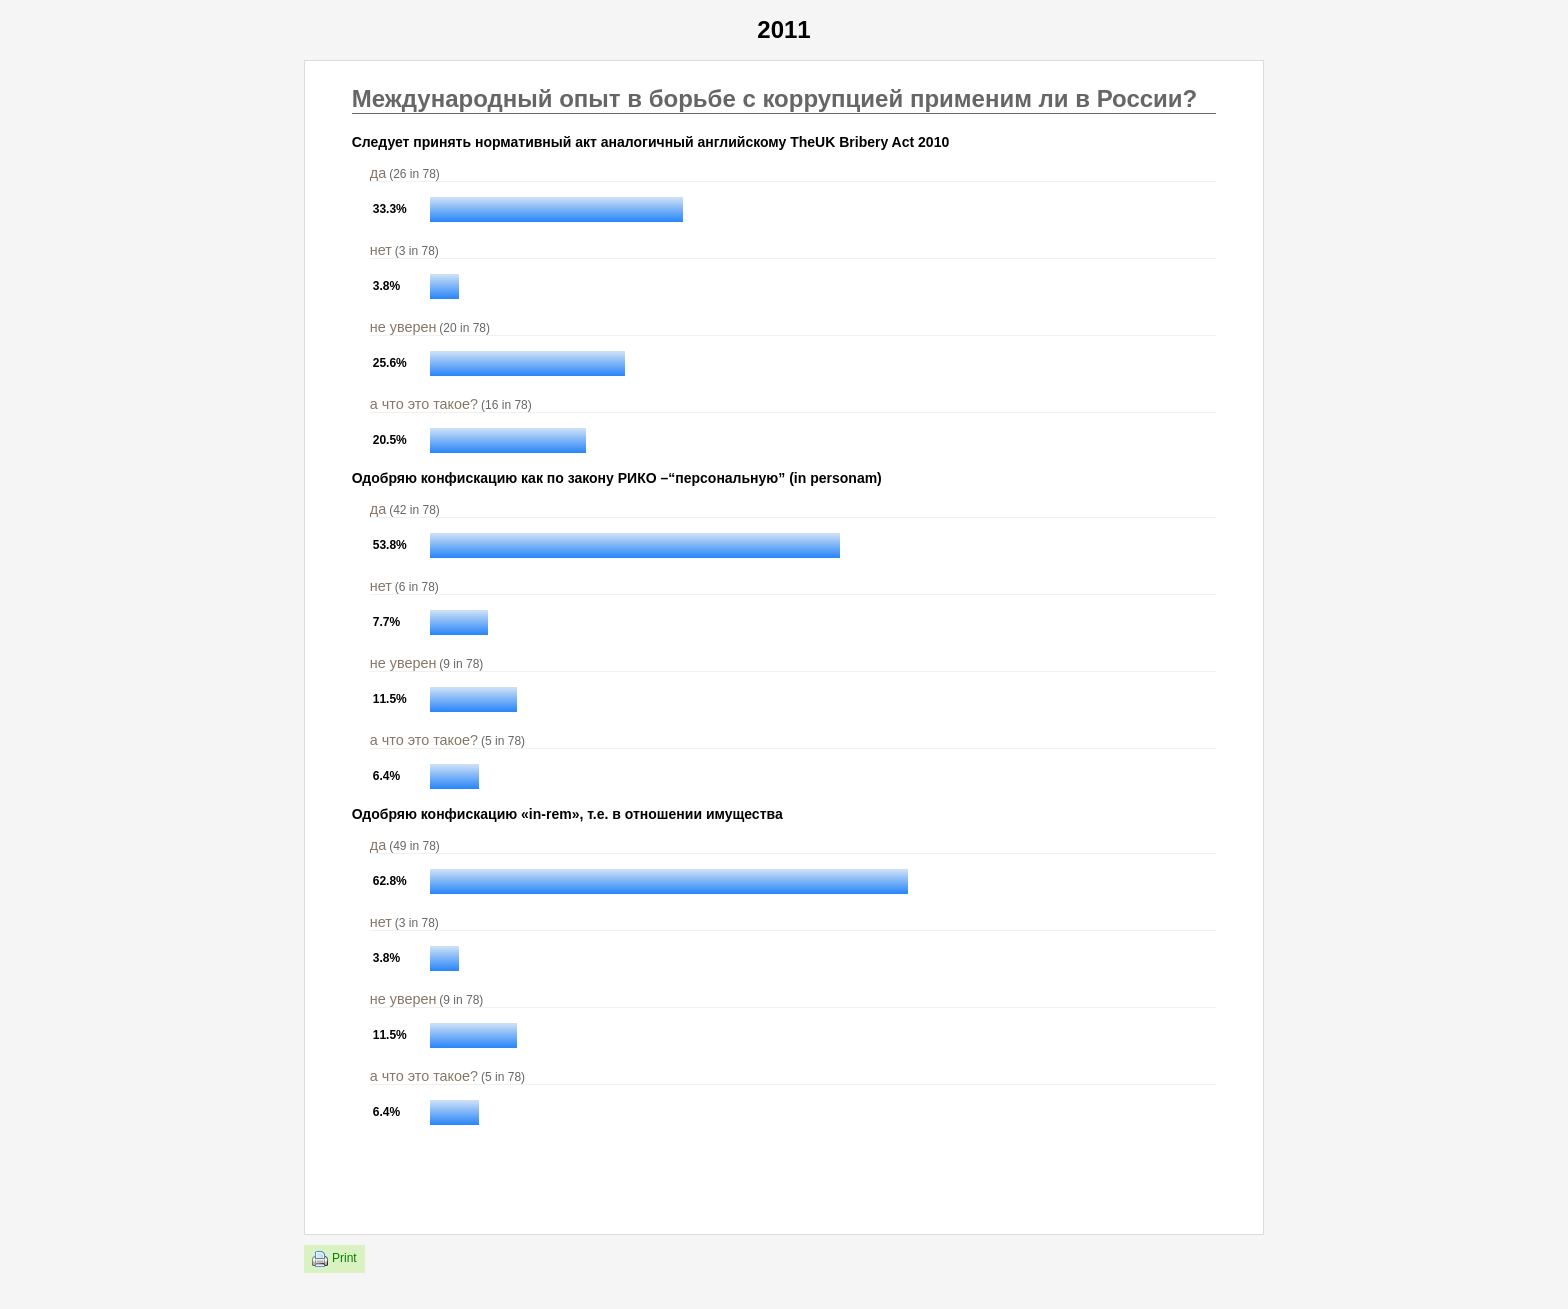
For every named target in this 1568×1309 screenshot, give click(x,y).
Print (334, 1259)
